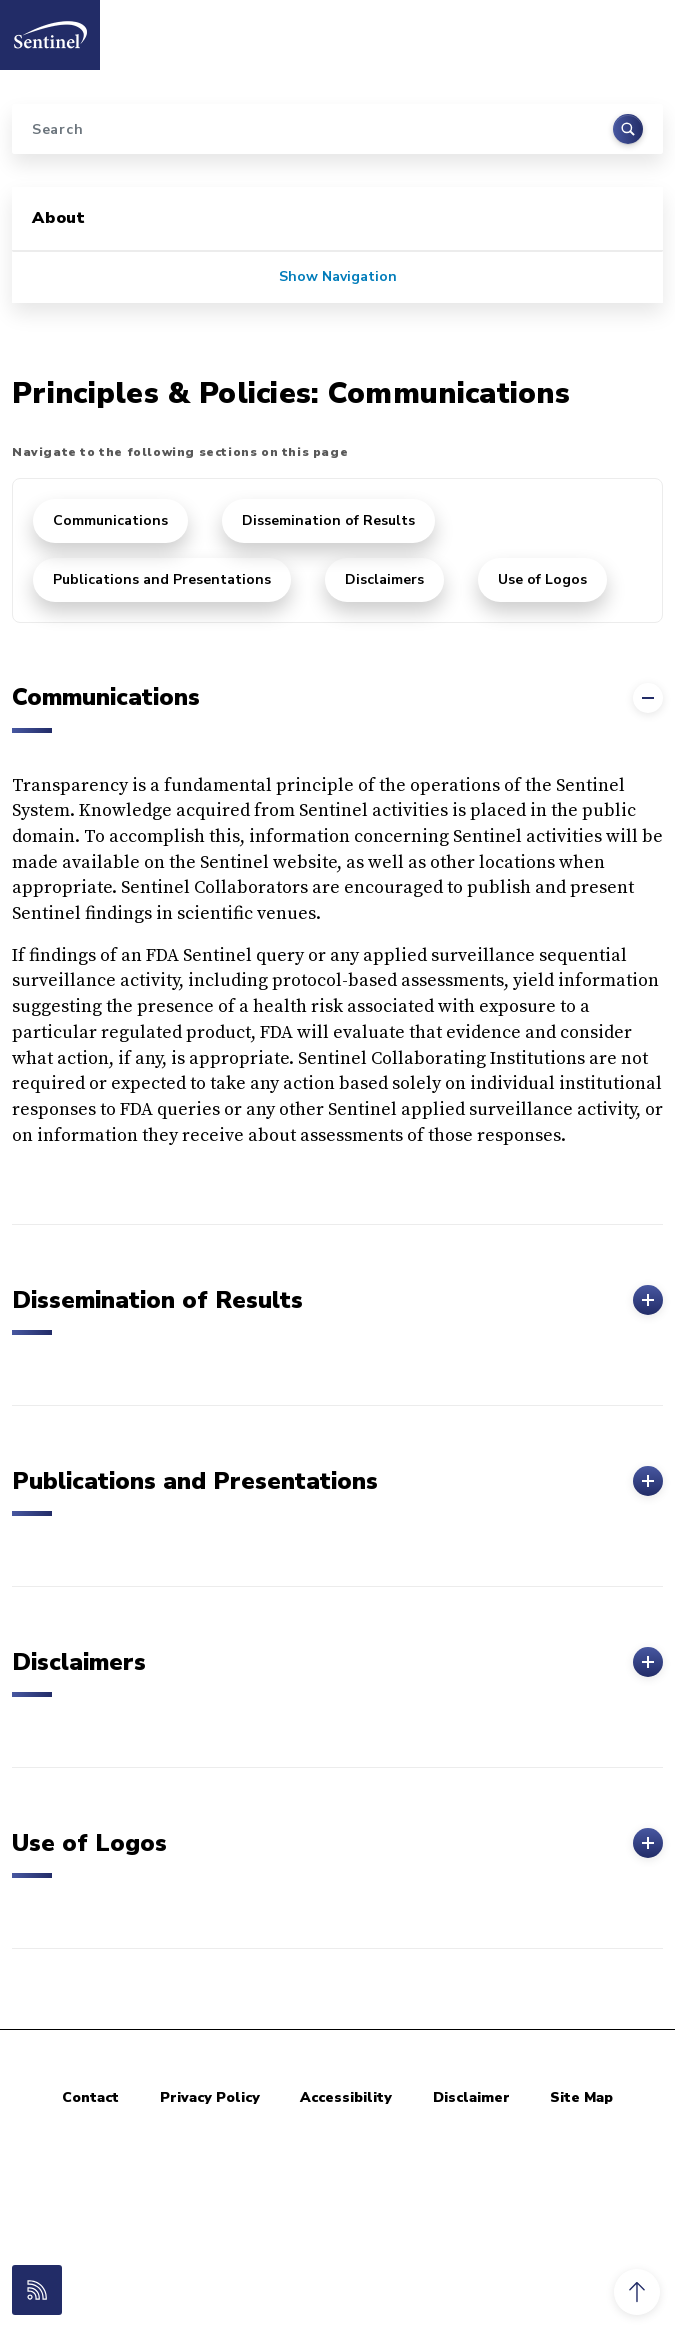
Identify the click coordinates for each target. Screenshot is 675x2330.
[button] (637, 2292)
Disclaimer (471, 2097)
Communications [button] (337, 698)
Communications (110, 520)
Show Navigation (338, 276)
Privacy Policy (210, 2097)
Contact (90, 2097)
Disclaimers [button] (337, 1662)
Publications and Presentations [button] (337, 1481)
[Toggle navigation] (638, 29)
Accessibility (346, 2097)
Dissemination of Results (328, 520)
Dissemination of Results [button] (337, 1300)
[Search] (337, 129)
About (59, 218)
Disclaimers (384, 579)
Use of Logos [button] (337, 1843)
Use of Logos (542, 579)
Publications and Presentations (162, 579)
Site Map (581, 2097)
